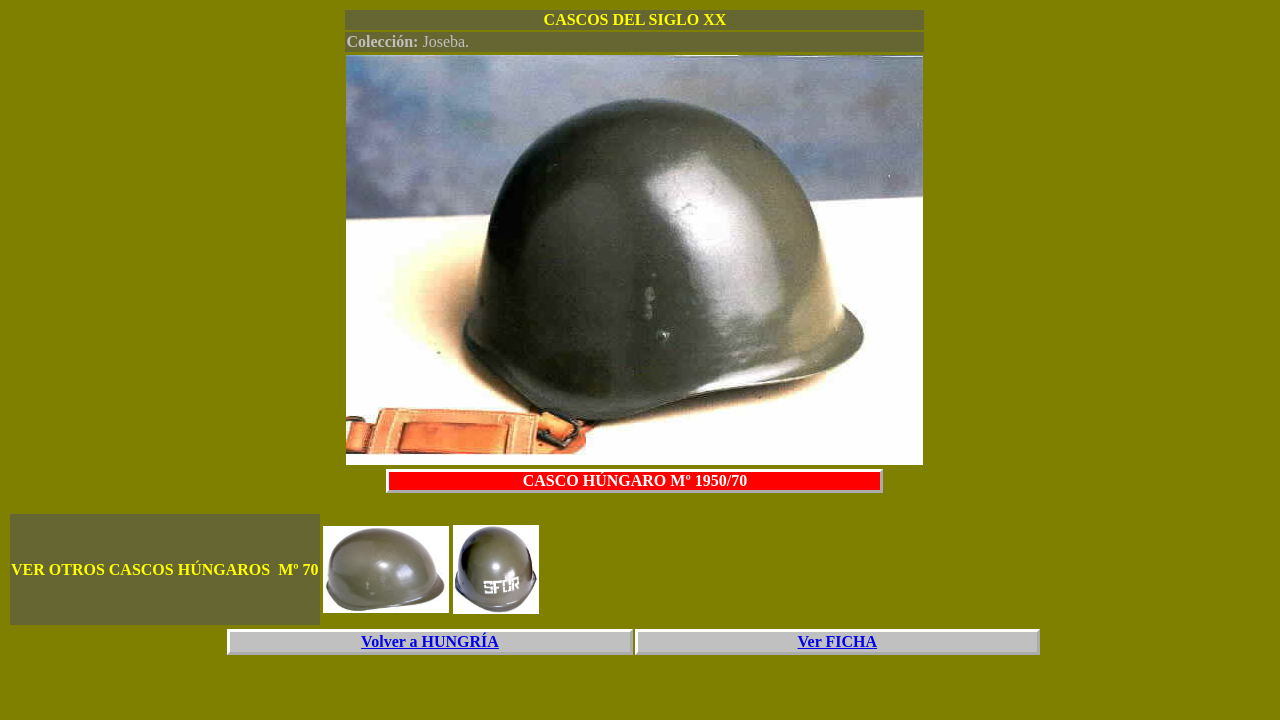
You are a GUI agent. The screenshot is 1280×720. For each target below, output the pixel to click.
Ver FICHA (838, 641)
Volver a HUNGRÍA (430, 641)
